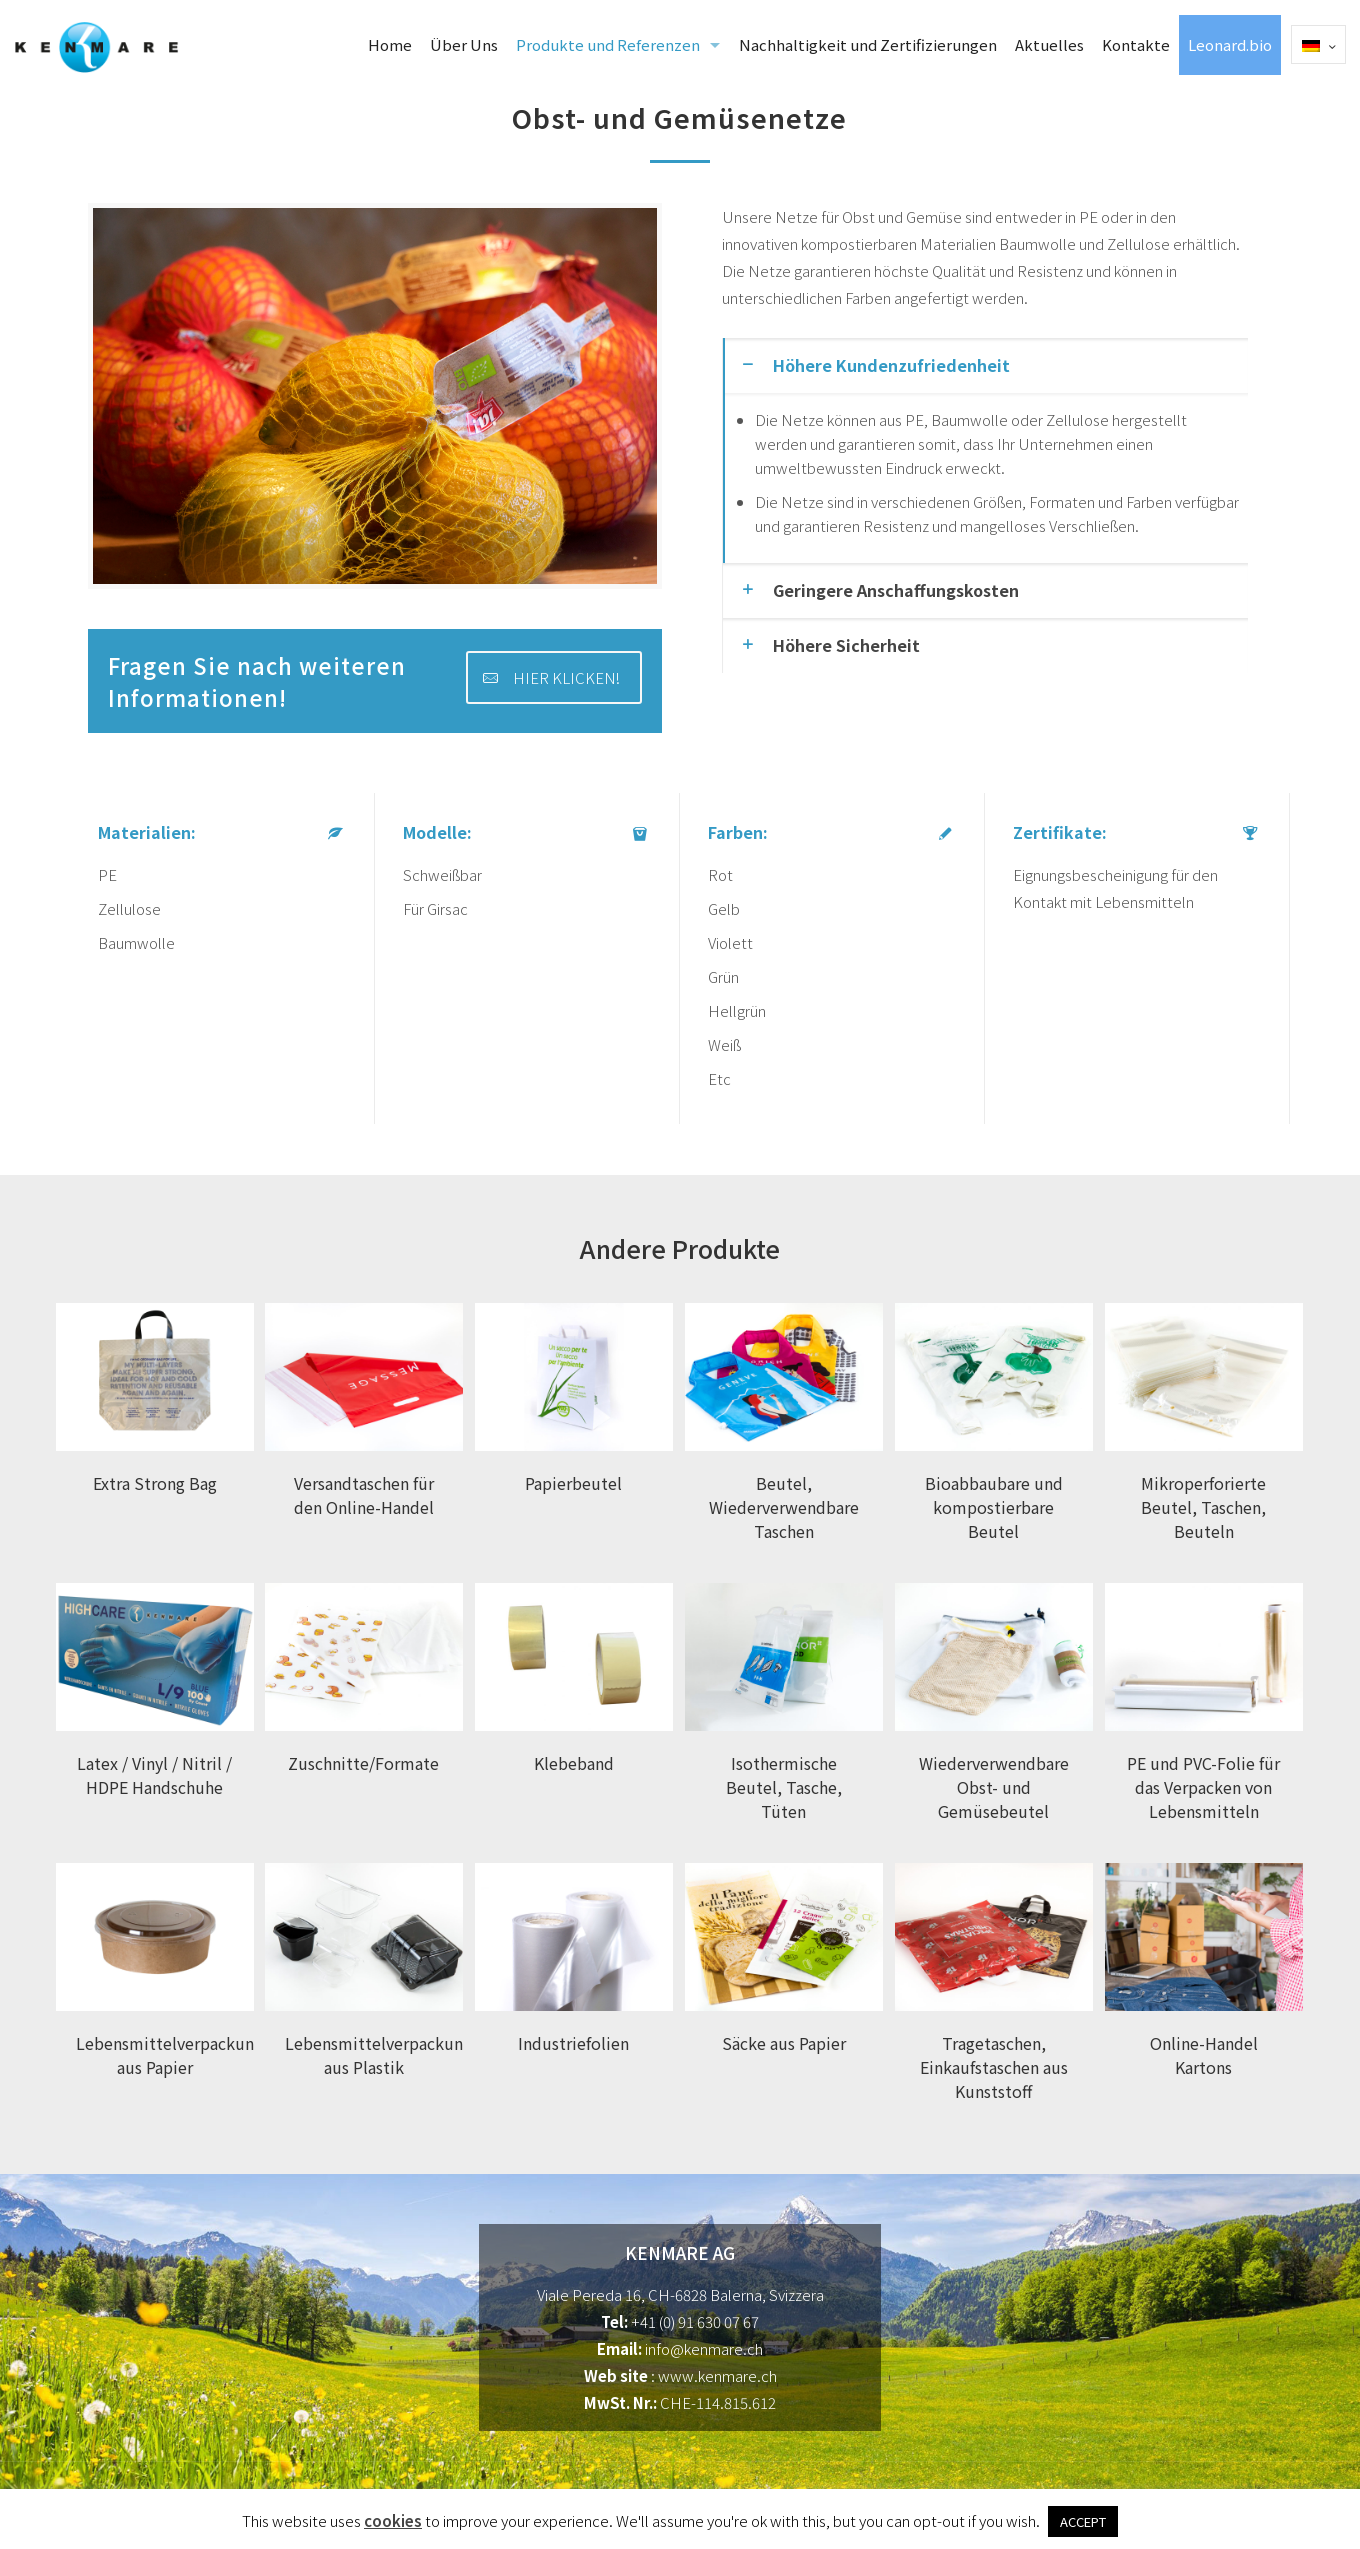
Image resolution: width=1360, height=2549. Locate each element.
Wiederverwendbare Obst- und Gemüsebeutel (994, 1787)
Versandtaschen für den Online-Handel (364, 1495)
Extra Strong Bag (155, 1483)
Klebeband (574, 1763)
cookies (393, 2520)
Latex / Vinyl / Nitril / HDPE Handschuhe (154, 1775)
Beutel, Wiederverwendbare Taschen (784, 1507)
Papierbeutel (573, 1483)
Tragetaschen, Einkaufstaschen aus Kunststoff (994, 2067)
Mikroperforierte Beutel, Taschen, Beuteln (1203, 1507)
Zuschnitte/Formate (363, 1763)
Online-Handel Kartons (1204, 2055)
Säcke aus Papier (784, 2043)
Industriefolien (573, 2043)
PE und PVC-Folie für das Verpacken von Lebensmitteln (1203, 1787)
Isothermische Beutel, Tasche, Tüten (784, 1787)
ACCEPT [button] (1083, 2521)
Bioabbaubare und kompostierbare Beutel (994, 1507)
